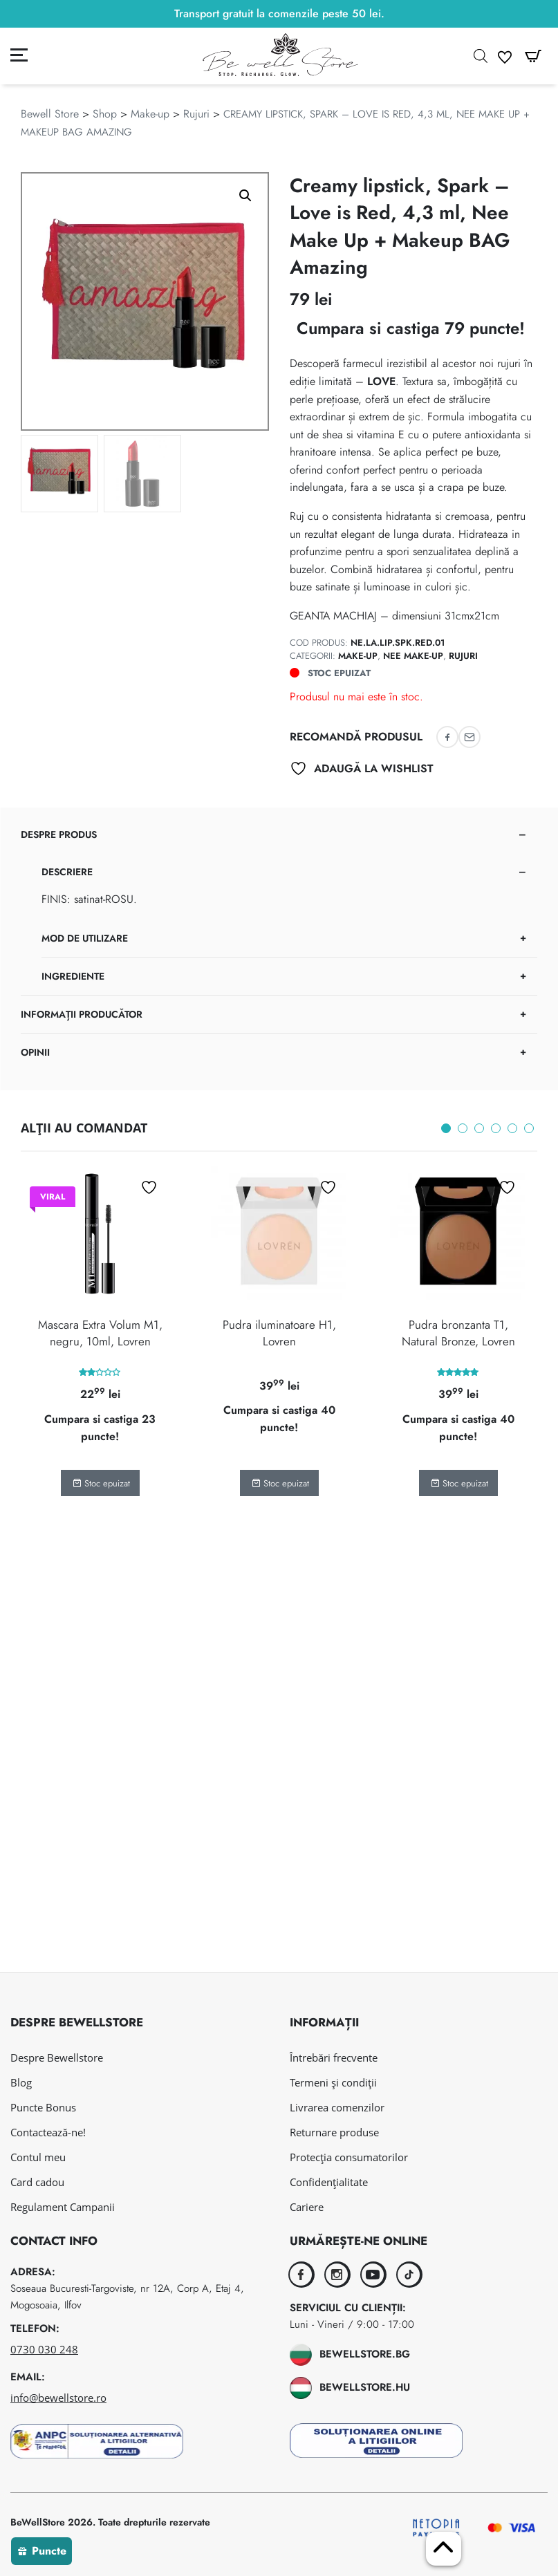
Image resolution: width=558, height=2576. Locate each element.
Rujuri (196, 114)
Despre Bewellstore (56, 2057)
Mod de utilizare (84, 938)
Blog (21, 2082)
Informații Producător (81, 1014)
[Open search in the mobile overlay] (480, 56)
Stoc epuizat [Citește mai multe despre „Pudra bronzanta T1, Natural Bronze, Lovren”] (459, 1483)
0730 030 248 (44, 2349)
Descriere (67, 872)
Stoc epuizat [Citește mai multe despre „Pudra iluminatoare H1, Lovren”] (280, 1483)
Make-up (150, 114)
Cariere (307, 2207)
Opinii (35, 1052)
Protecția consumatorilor (349, 2157)
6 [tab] (529, 1128)
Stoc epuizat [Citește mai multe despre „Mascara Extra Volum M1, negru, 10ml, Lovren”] (101, 1483)
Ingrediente (72, 976)
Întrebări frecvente (334, 2057)
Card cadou (37, 2182)
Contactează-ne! (48, 2132)
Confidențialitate (329, 2182)
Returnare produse (334, 2132)
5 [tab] (512, 1128)
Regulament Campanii (62, 2207)
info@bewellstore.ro (58, 2398)
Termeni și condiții (333, 2082)
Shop (105, 114)
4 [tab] (496, 1128)
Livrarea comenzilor (337, 2107)
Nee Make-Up (413, 655)
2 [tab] (462, 1128)
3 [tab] (479, 1128)
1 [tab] (446, 1128)
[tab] (279, 906)
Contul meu (38, 2157)
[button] (245, 195)
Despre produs (59, 834)
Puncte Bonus (43, 2107)
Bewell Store (50, 114)
